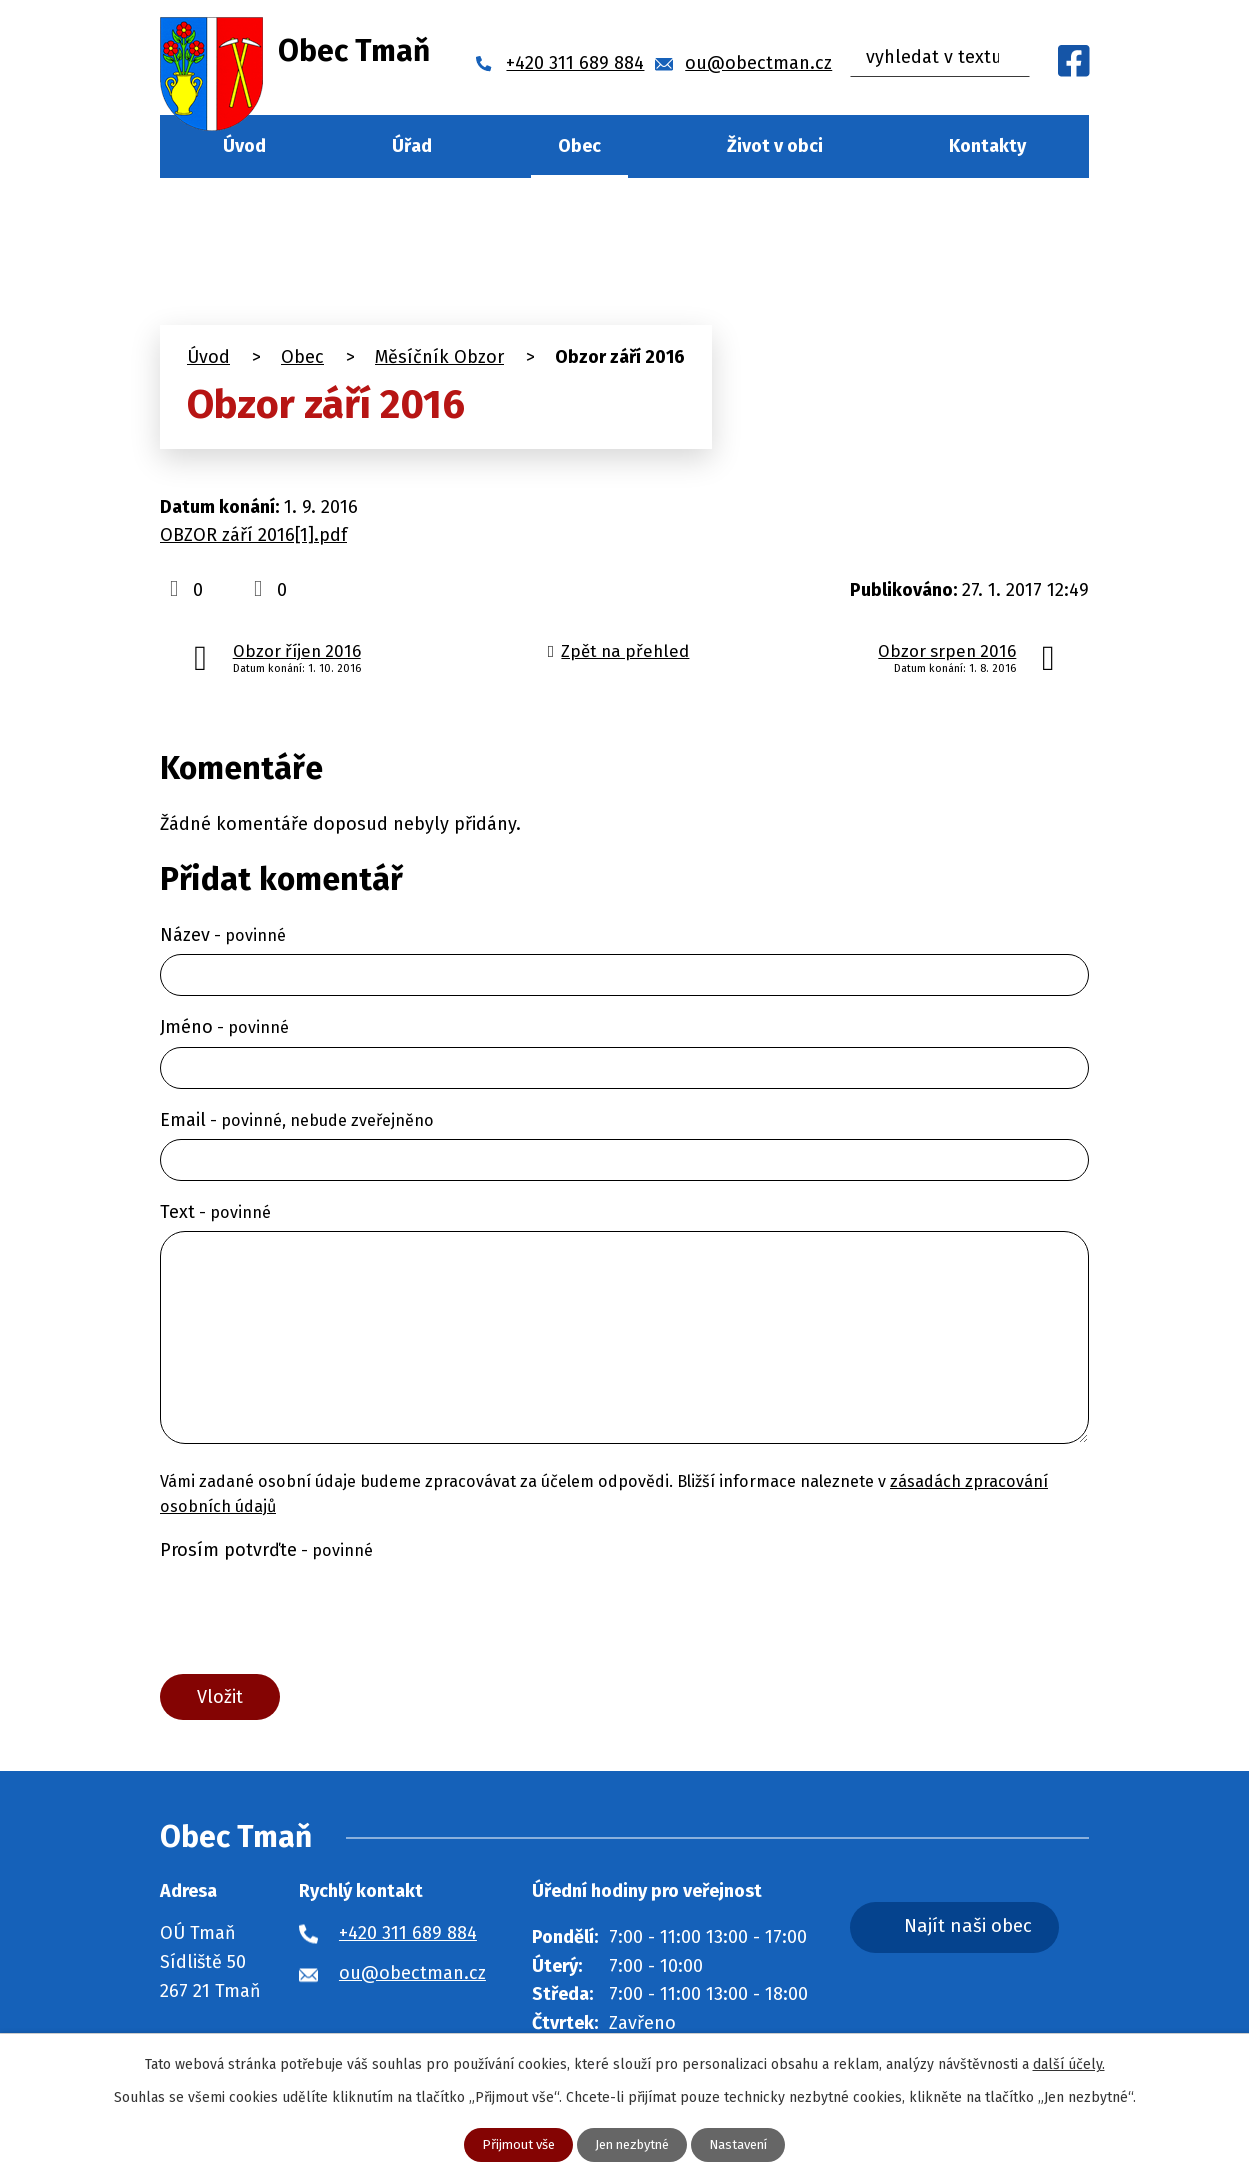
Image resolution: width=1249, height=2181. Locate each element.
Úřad (412, 146)
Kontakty (987, 146)
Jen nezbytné (633, 2144)
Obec (579, 146)
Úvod (244, 146)
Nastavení (746, 2144)
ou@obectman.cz (412, 1978)
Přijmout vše (511, 2144)
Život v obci (775, 146)
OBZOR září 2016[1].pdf (253, 535)
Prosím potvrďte (266, 1550)
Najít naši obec (993, 1933)
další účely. (1069, 2063)
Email (297, 1120)
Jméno (224, 1027)
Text (215, 1212)
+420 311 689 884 (408, 1938)
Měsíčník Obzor (439, 357)
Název (223, 935)
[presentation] (312, 1617)
